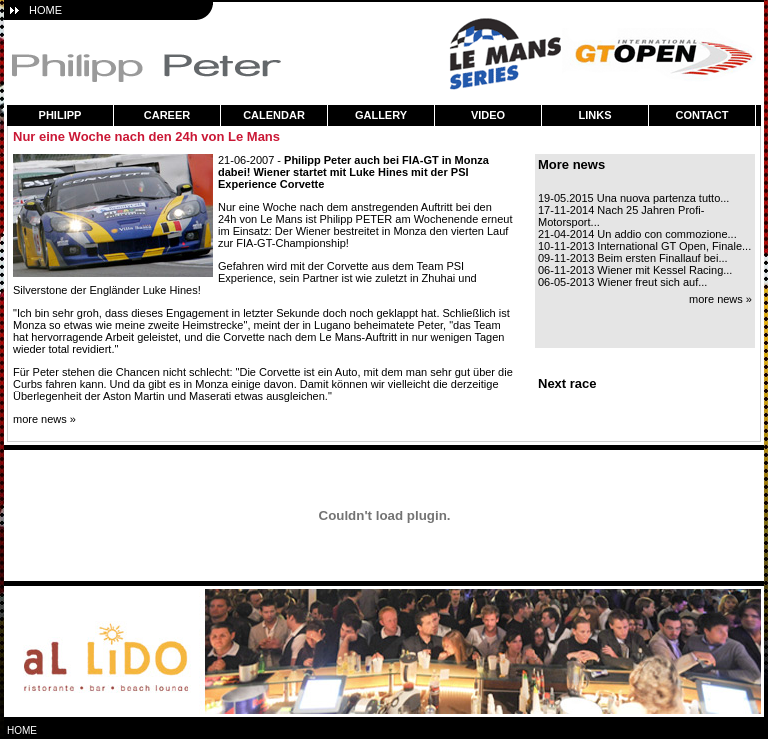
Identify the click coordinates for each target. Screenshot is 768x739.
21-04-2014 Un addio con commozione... (637, 234)
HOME (45, 10)
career (167, 115)
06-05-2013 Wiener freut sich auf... (622, 282)
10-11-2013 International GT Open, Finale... (644, 246)
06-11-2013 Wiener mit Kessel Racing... (635, 270)
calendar (274, 115)
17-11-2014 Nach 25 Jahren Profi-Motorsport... (621, 216)
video (488, 115)
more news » (44, 419)
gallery (381, 115)
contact (702, 115)
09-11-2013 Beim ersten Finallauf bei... (633, 258)
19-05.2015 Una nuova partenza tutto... (633, 198)
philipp (60, 115)
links (595, 115)
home (22, 730)
